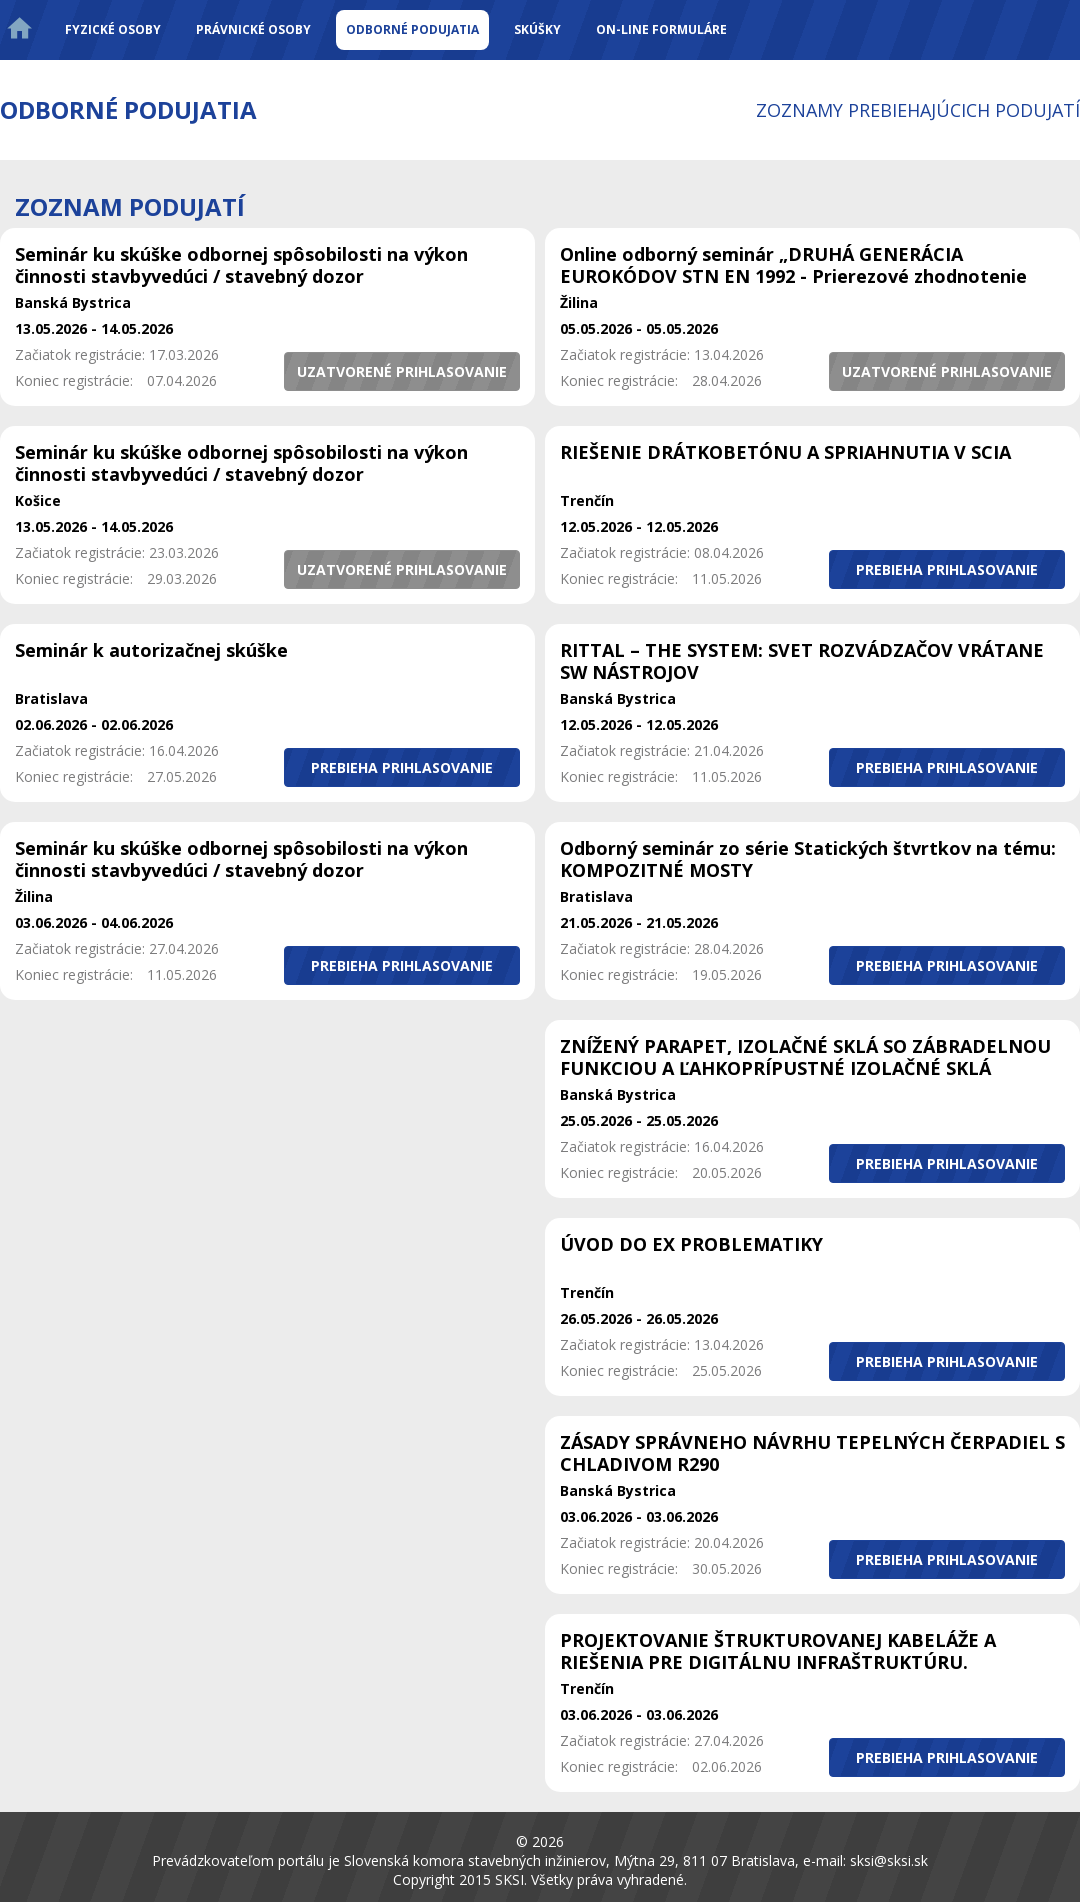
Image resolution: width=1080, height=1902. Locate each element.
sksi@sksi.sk (889, 1860)
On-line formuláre (661, 29)
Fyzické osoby (113, 29)
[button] (402, 371)
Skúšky (537, 29)
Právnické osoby (253, 29)
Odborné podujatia (412, 29)
